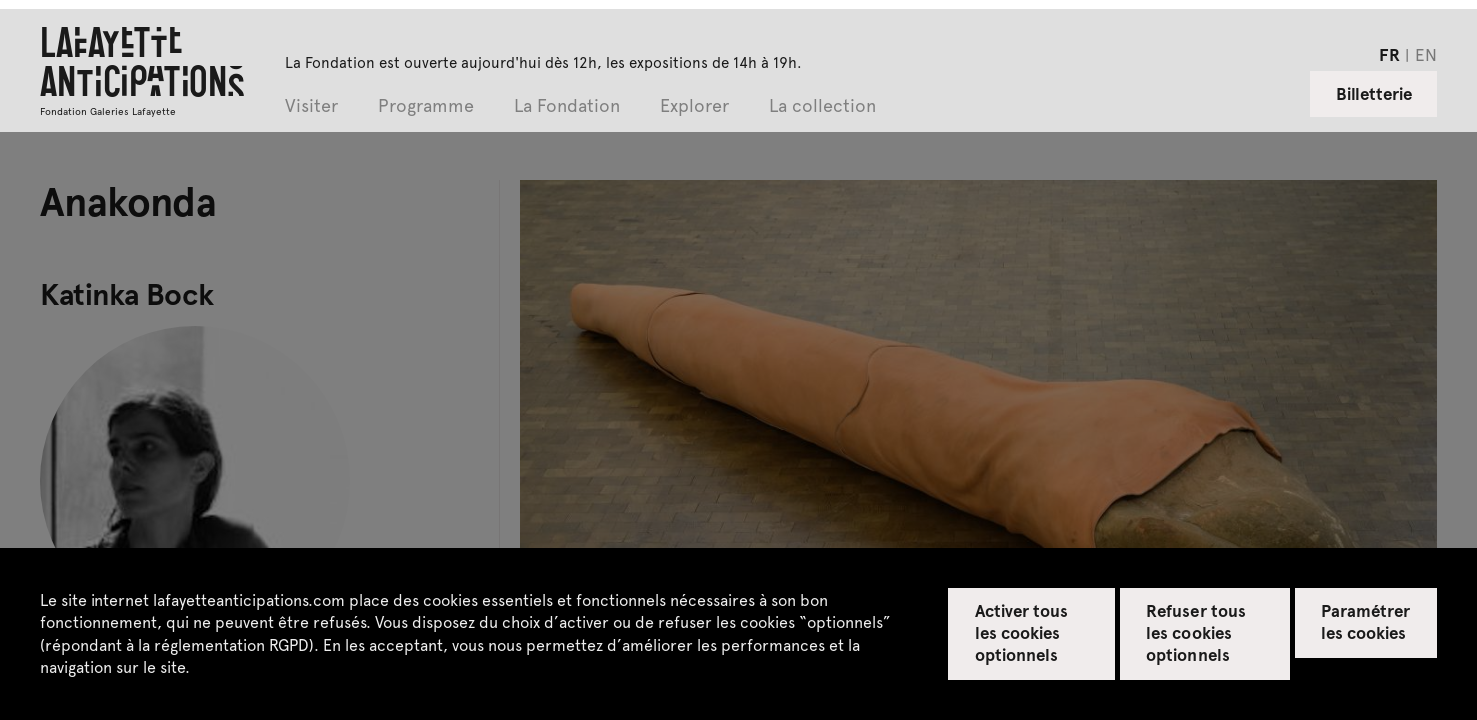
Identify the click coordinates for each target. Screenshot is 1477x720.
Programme (426, 106)
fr (1389, 54)
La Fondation (567, 106)
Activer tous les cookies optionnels (1021, 632)
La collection (822, 106)
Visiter (311, 106)
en (1426, 54)
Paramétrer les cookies (1365, 621)
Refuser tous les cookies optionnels (1195, 632)
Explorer (694, 106)
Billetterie (1374, 93)
